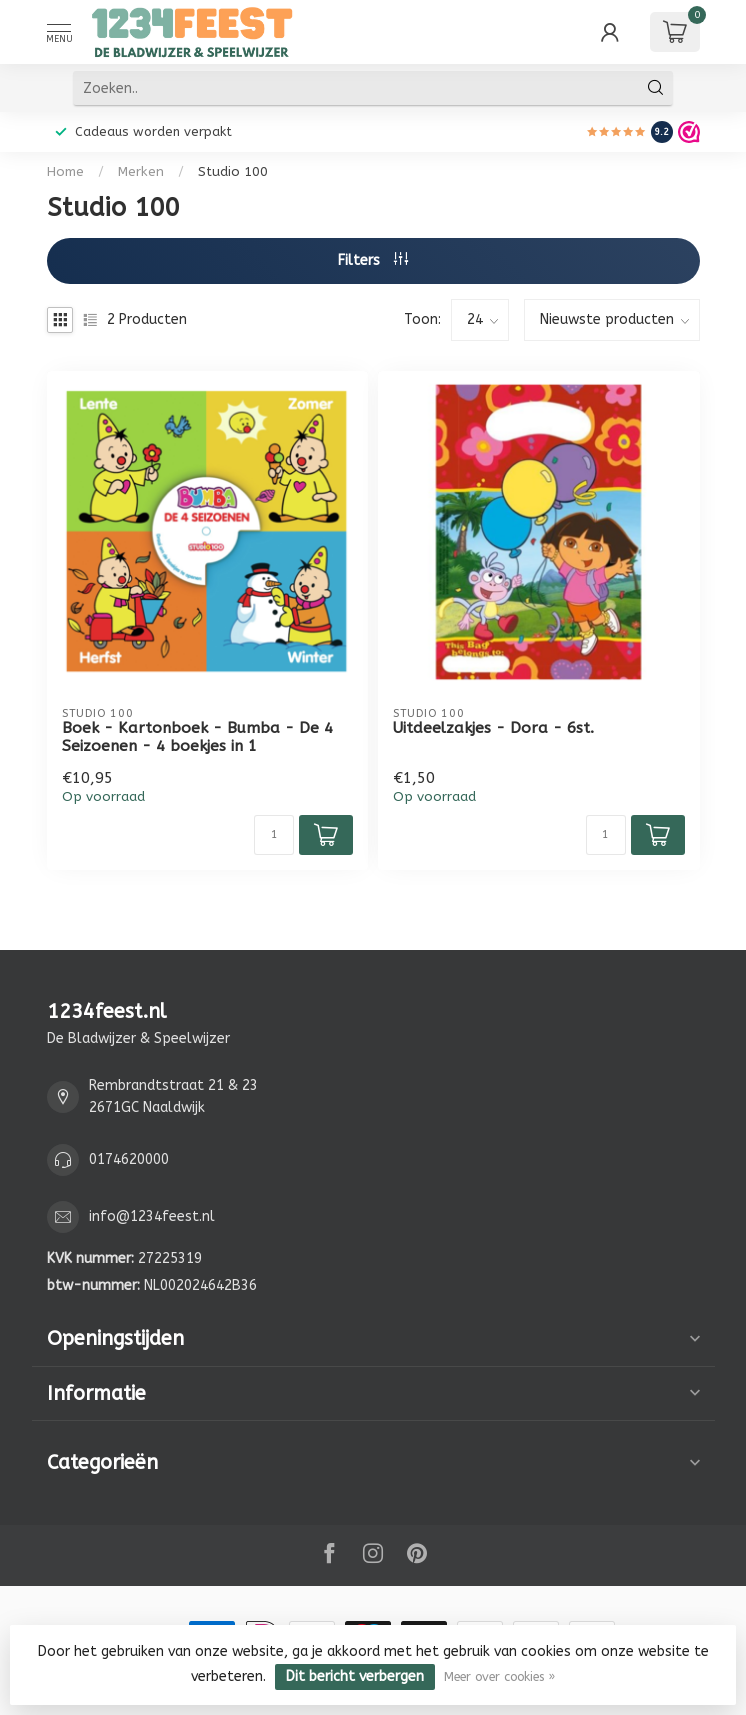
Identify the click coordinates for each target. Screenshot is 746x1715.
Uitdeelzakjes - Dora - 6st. (493, 728)
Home (65, 171)
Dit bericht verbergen (355, 1676)
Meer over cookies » (499, 1676)
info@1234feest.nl (152, 1216)
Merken (141, 171)
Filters (373, 260)
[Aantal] (274, 835)
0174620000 (129, 1159)
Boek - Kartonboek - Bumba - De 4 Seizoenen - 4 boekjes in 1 (197, 737)
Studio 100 (233, 171)
